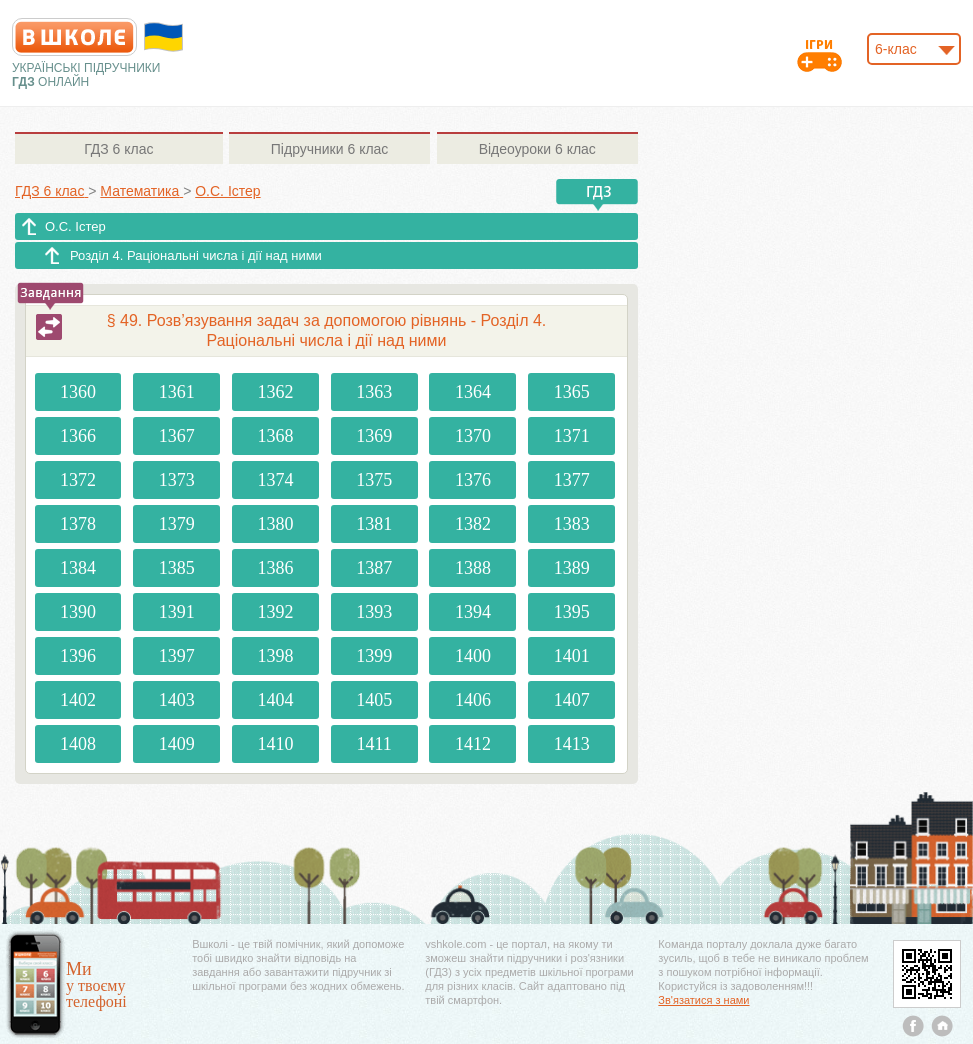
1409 (177, 744)
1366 (78, 436)
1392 (275, 612)
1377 (572, 480)
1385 (177, 568)
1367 (177, 436)
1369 (374, 436)
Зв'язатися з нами (703, 1000)
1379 (177, 524)
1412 (473, 744)
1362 (275, 392)
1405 (374, 700)
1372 (78, 480)
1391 (177, 612)
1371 (572, 436)
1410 (275, 744)
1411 (373, 744)
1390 (78, 612)
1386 (275, 568)
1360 (78, 392)
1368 (275, 436)
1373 (177, 480)
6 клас (118, 149)
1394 (473, 612)
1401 (572, 656)
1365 (572, 392)
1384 (78, 568)
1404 (275, 700)
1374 (275, 480)
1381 (374, 524)
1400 (473, 656)
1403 (177, 700)
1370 (473, 436)
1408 (78, 744)
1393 (374, 612)
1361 (177, 392)
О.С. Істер (75, 226)
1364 (473, 392)
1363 (374, 392)
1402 (78, 700)
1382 (473, 524)
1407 (572, 700)
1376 (473, 480)
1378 (78, 524)
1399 (374, 656)
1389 (572, 568)
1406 (473, 700)
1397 (177, 656)
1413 (572, 744)
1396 (78, 656)
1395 (572, 612)
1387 (374, 568)
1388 (473, 568)
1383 (572, 524)
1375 (374, 480)
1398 (275, 656)
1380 (275, 524)
